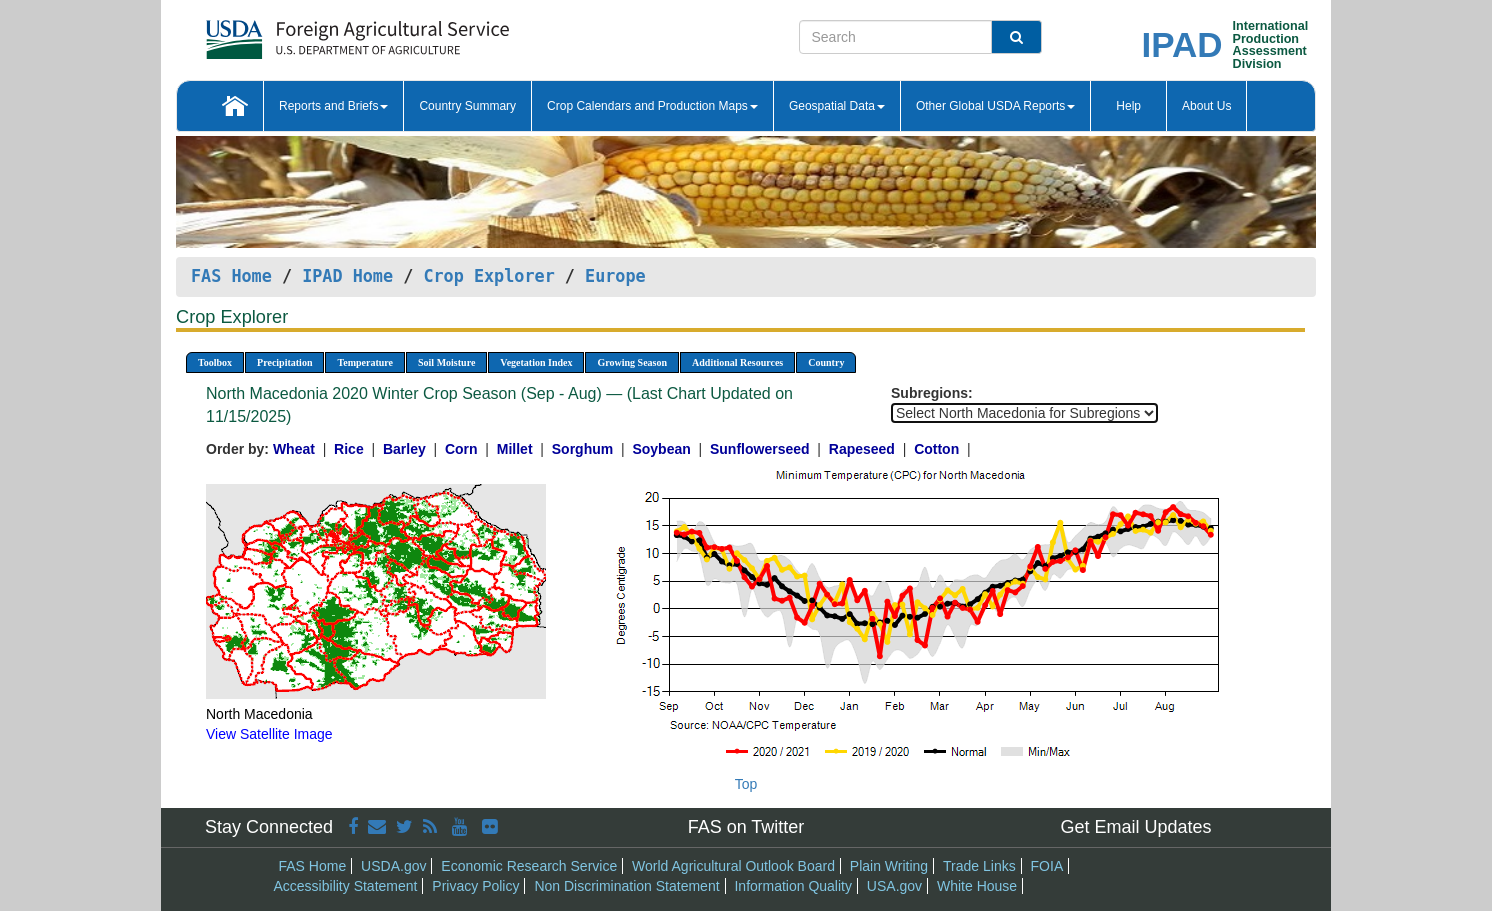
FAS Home (231, 276)
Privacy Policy (475, 886)
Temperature (365, 362)
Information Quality (793, 886)
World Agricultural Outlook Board (733, 866)
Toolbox (215, 362)
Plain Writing (889, 866)
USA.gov (894, 886)
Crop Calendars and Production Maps (652, 106)
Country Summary (467, 106)
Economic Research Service (529, 866)
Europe (615, 276)
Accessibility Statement (346, 886)
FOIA (1047, 866)
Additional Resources (737, 362)
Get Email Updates (1135, 827)
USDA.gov (393, 866)
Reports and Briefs (333, 106)
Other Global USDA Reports (995, 106)
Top (746, 784)
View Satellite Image (269, 734)
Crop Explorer (488, 276)
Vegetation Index (536, 362)
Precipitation (284, 362)
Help (1128, 106)
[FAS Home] (307, 32)
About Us (1206, 106)
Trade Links (979, 866)
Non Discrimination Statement (626, 886)
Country (826, 362)
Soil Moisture (446, 362)
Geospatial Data (837, 106)
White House (977, 886)
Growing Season (632, 362)
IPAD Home (347, 276)
